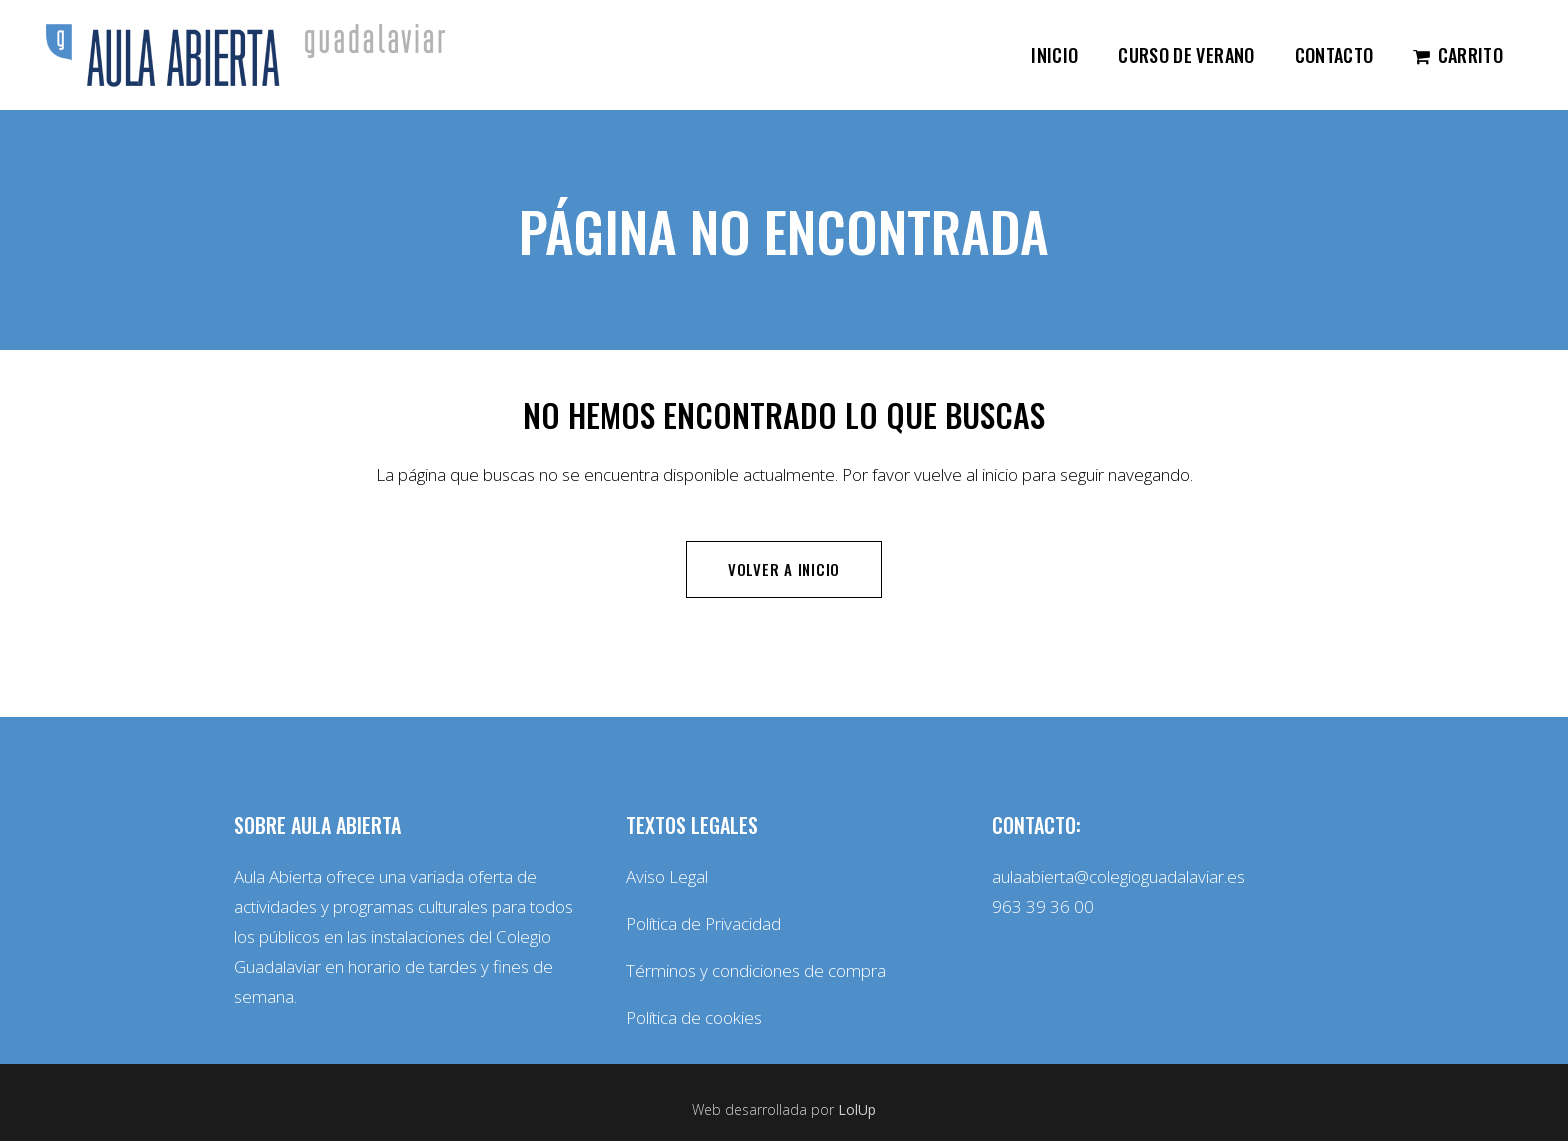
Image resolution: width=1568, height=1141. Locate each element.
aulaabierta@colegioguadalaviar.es (1118, 876)
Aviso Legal (667, 876)
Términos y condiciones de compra (756, 970)
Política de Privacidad (703, 923)
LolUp (857, 1109)
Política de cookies (694, 1017)
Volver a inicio (784, 569)
